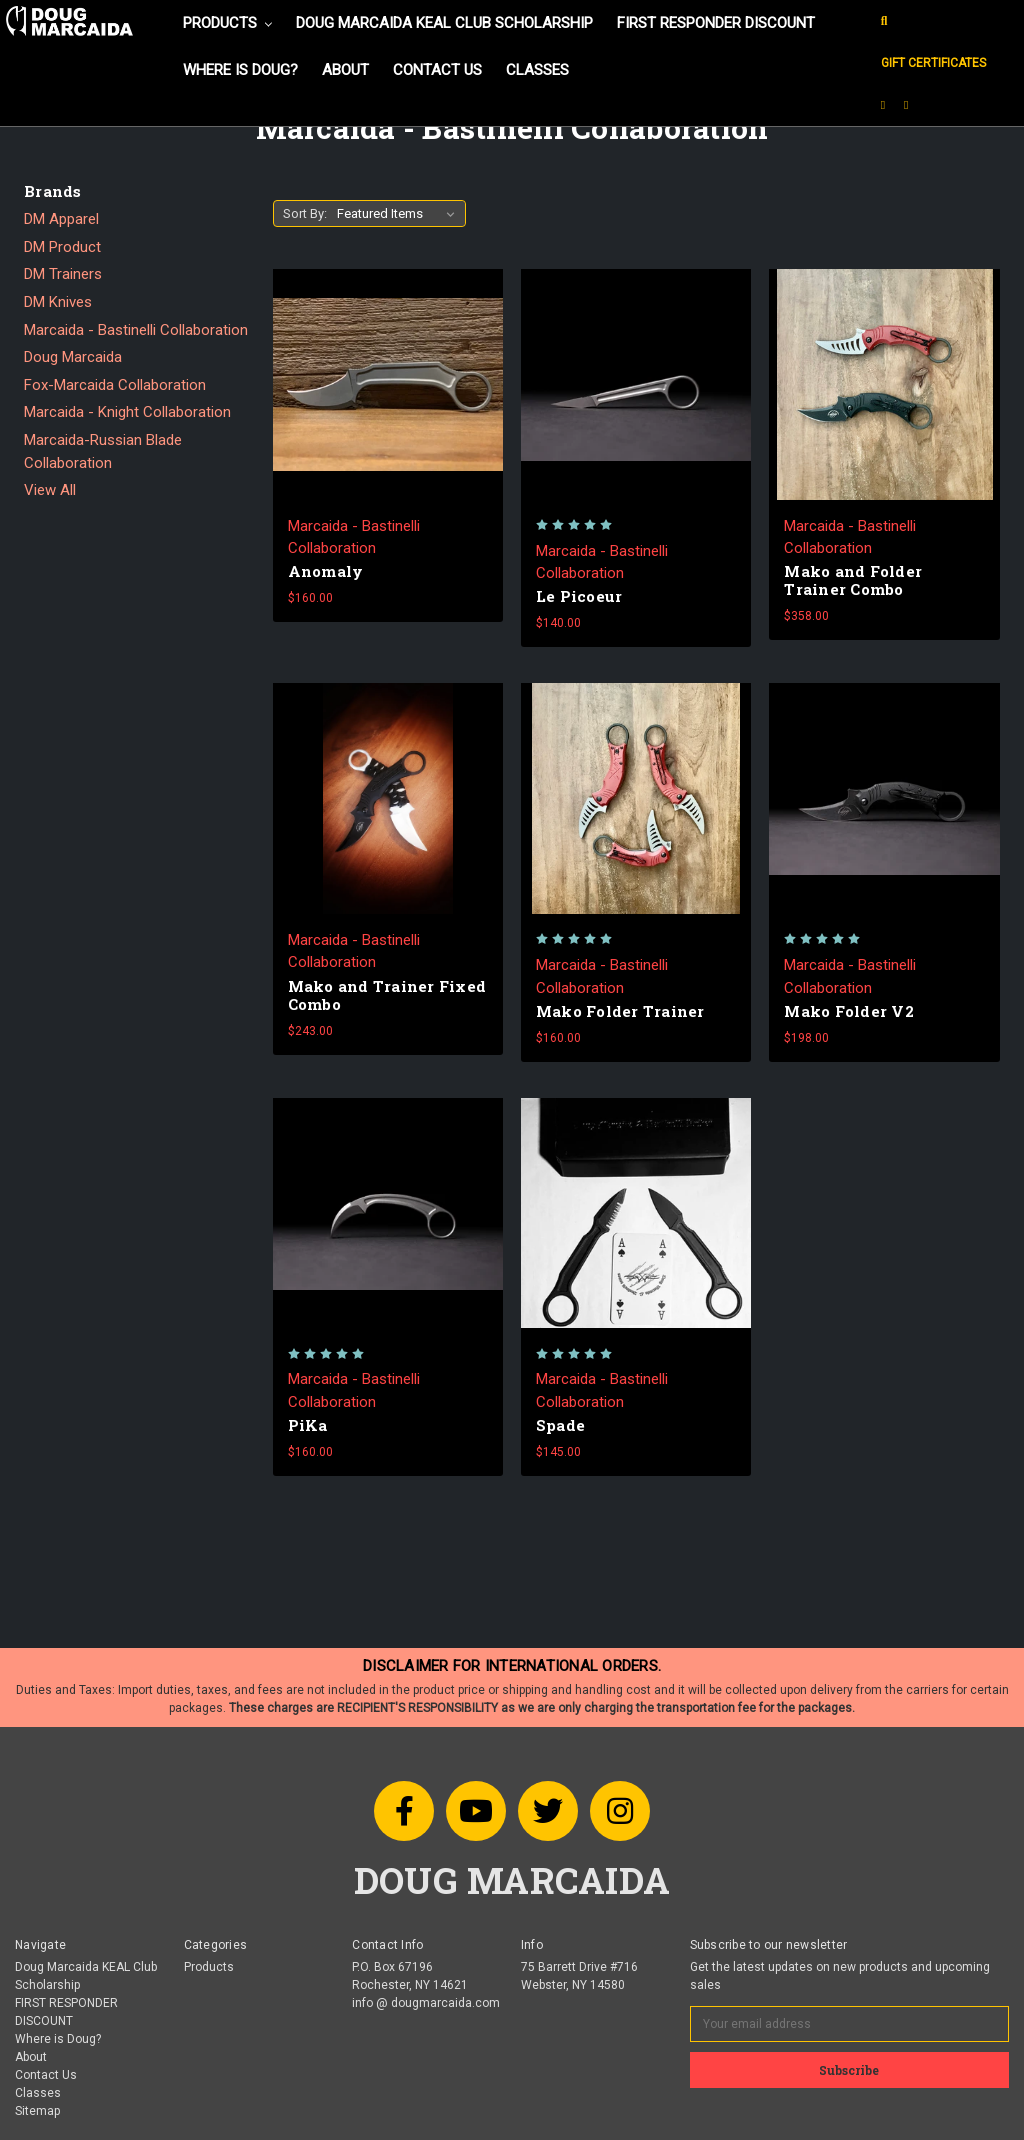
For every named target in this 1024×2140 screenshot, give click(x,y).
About (345, 70)
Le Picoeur (579, 596)
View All (50, 490)
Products (227, 23)
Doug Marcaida (73, 357)
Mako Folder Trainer (620, 1011)
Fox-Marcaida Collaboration (115, 385)
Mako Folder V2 (849, 1011)
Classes (537, 70)
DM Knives (58, 302)
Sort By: (305, 213)
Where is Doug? (240, 70)
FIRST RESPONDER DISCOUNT (716, 23)
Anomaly (326, 571)
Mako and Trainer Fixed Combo (387, 995)
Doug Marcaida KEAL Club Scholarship (444, 23)
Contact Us (437, 70)
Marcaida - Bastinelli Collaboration (136, 330)
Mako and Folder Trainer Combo (853, 580)
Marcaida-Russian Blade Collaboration (103, 451)
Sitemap (37, 2111)
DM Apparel (61, 219)
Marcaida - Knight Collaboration (127, 412)
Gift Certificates (933, 63)
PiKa (308, 1425)
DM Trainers (63, 274)
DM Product (62, 247)
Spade (560, 1425)
